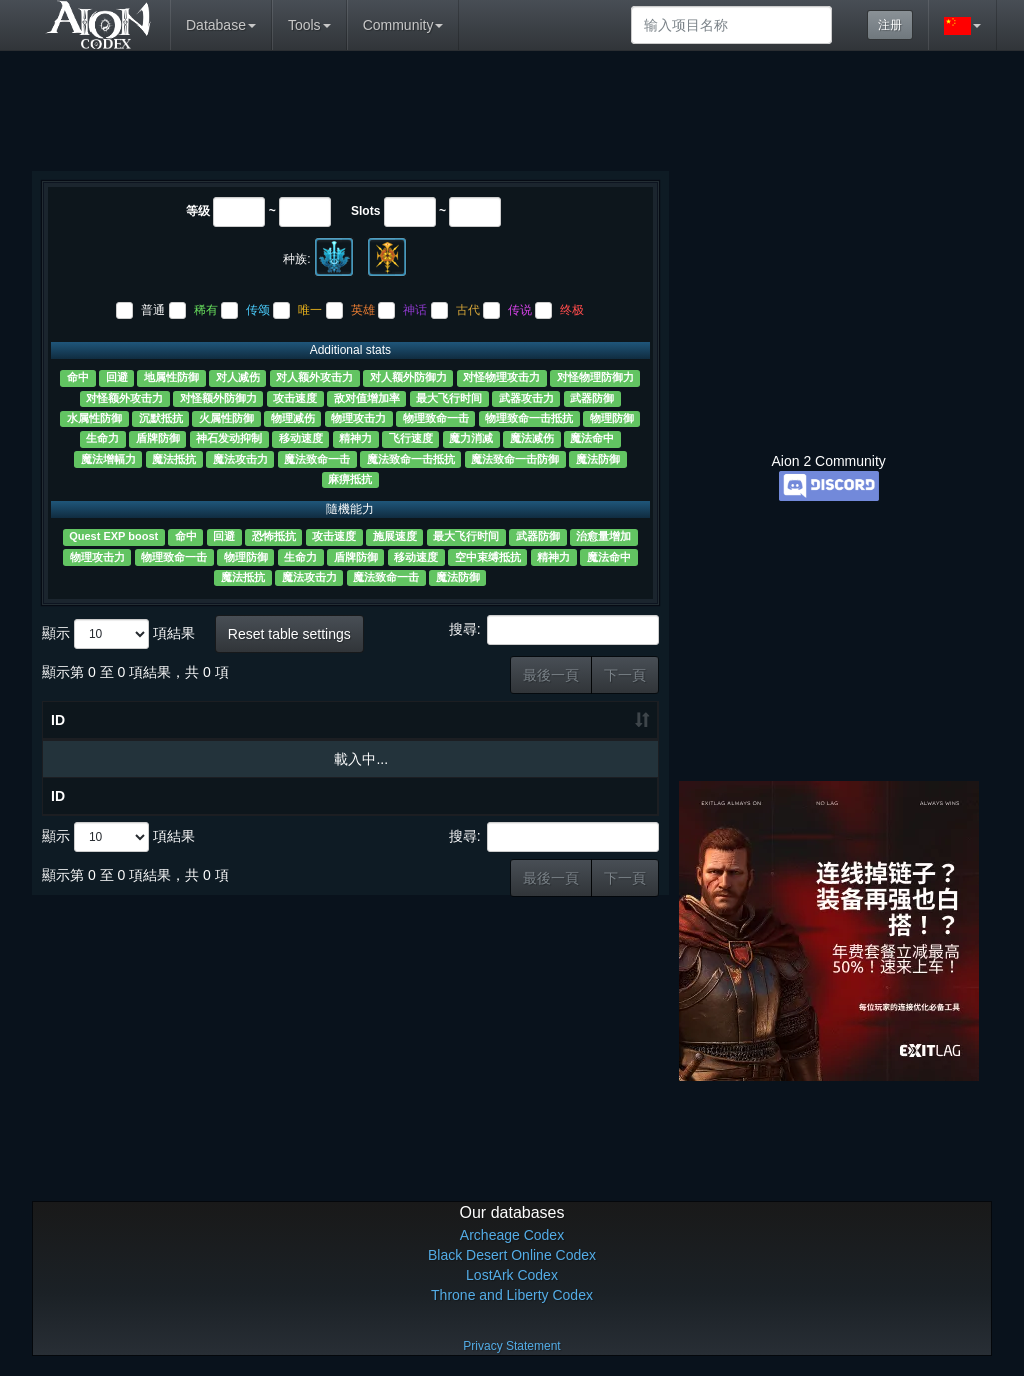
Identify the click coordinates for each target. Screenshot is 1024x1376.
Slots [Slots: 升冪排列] (290, 745)
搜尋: (554, 630)
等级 (198, 211)
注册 (890, 25)
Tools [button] (309, 25)
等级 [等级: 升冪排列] (220, 735)
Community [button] (403, 25)
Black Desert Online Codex (512, 1255)
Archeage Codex (512, 1235)
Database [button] (221, 25)
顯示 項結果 (118, 634)
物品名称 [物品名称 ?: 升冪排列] (109, 733)
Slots (365, 211)
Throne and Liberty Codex (512, 1295)
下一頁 (625, 675)
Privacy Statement (511, 1346)
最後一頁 (551, 675)
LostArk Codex (512, 1275)
